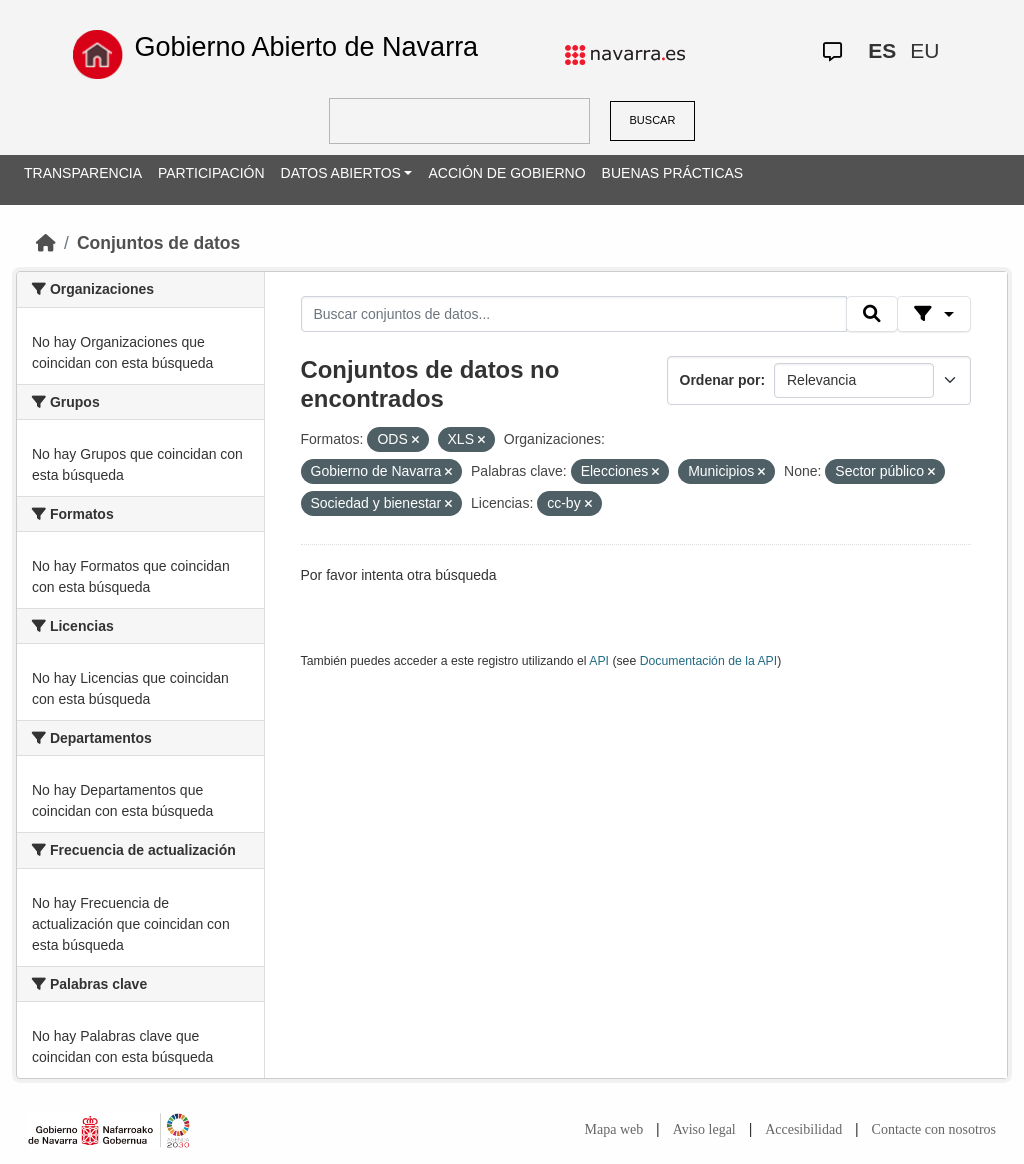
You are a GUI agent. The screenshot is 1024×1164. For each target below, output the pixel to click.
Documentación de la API (709, 661)
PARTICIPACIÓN (211, 173)
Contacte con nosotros (934, 1129)
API (599, 661)
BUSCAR (653, 120)
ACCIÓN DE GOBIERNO (506, 173)
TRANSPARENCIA (83, 173)
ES (882, 50)
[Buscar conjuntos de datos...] (574, 314)
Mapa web (614, 1129)
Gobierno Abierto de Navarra (306, 47)
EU (924, 50)
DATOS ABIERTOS (341, 173)
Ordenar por (720, 380)
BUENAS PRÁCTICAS (673, 173)
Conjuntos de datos (158, 243)
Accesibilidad (803, 1129)
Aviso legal (704, 1129)
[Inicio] (46, 243)
